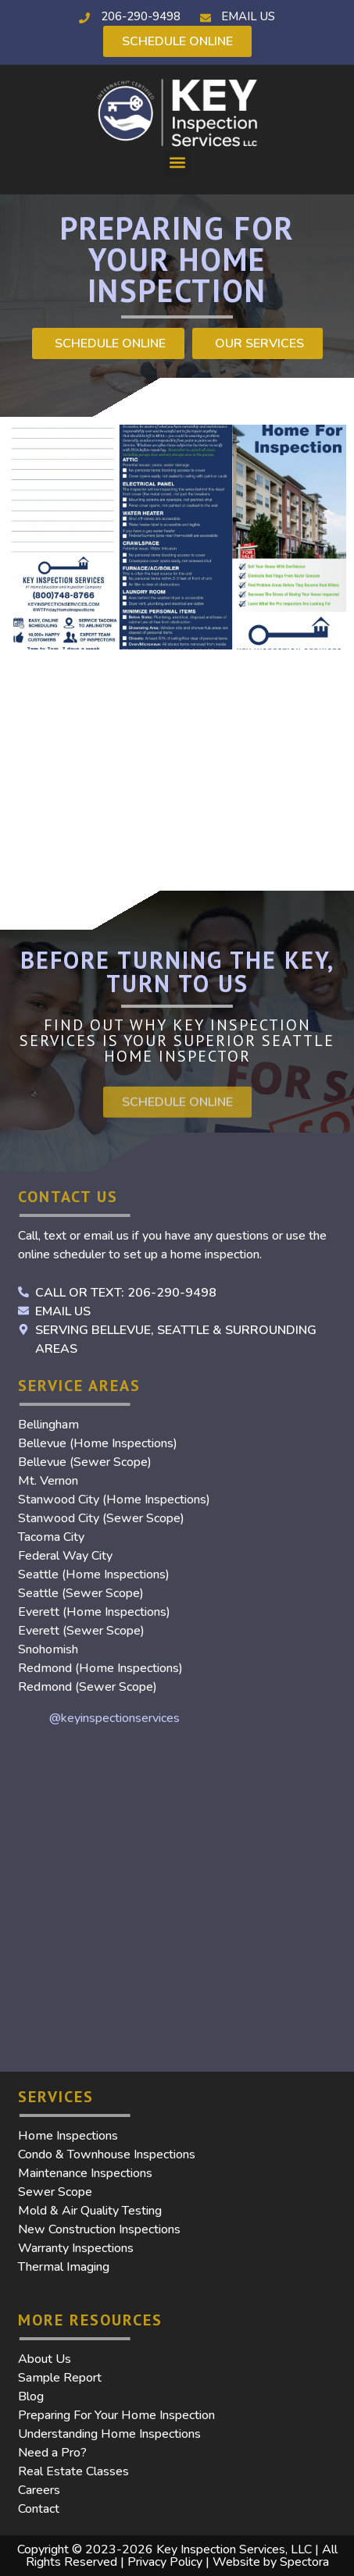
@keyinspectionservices (114, 1718)
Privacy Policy (164, 2562)
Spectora (304, 2562)
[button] (177, 163)
